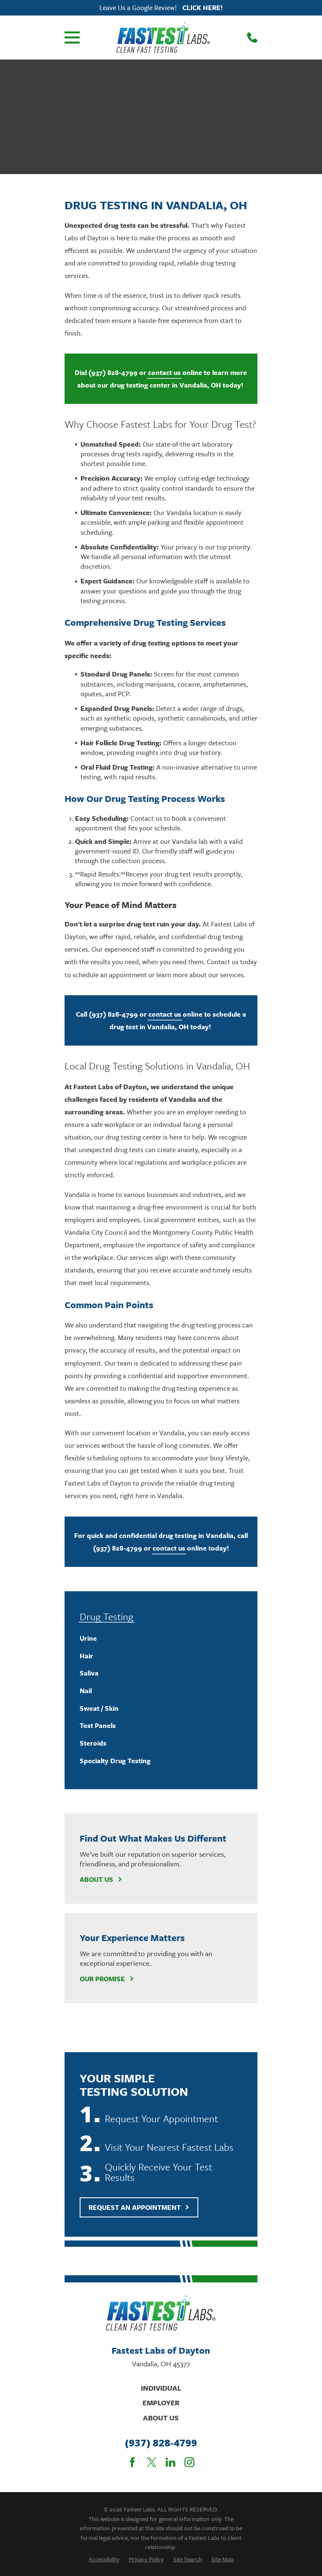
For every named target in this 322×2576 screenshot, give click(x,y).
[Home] (163, 37)
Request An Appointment (139, 2207)
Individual (161, 2388)
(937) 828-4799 (161, 2443)
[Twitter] (151, 2462)
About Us (101, 1879)
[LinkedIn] (170, 2462)
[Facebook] (132, 2462)
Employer (161, 2402)
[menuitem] (161, 1638)
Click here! (202, 7)
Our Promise (107, 1979)
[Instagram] (189, 2462)
